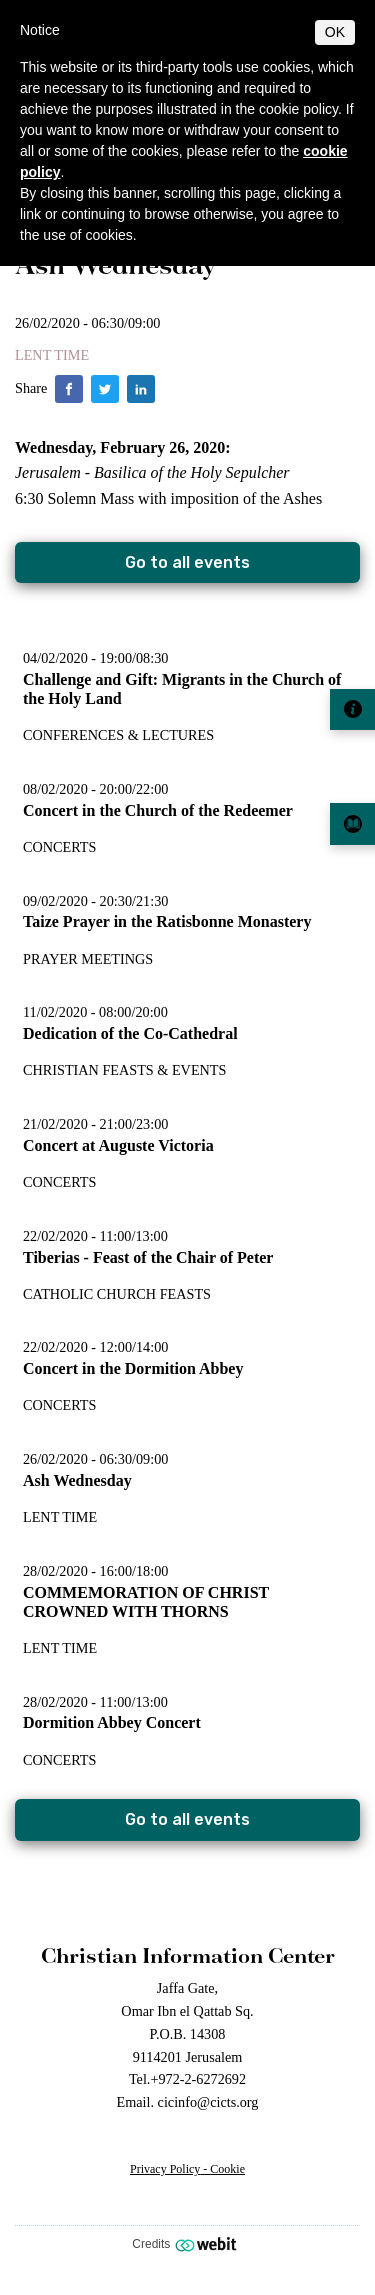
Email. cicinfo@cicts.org (188, 2102)
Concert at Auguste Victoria (118, 1145)
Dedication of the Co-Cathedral (130, 1033)
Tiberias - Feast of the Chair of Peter (148, 1257)
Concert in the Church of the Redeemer (158, 810)
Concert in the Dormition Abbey (133, 1368)
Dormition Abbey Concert (112, 1722)
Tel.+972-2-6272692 (187, 2079)
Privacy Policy (165, 2169)
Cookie (227, 2169)
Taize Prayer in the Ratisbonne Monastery (167, 921)
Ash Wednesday (77, 1480)
